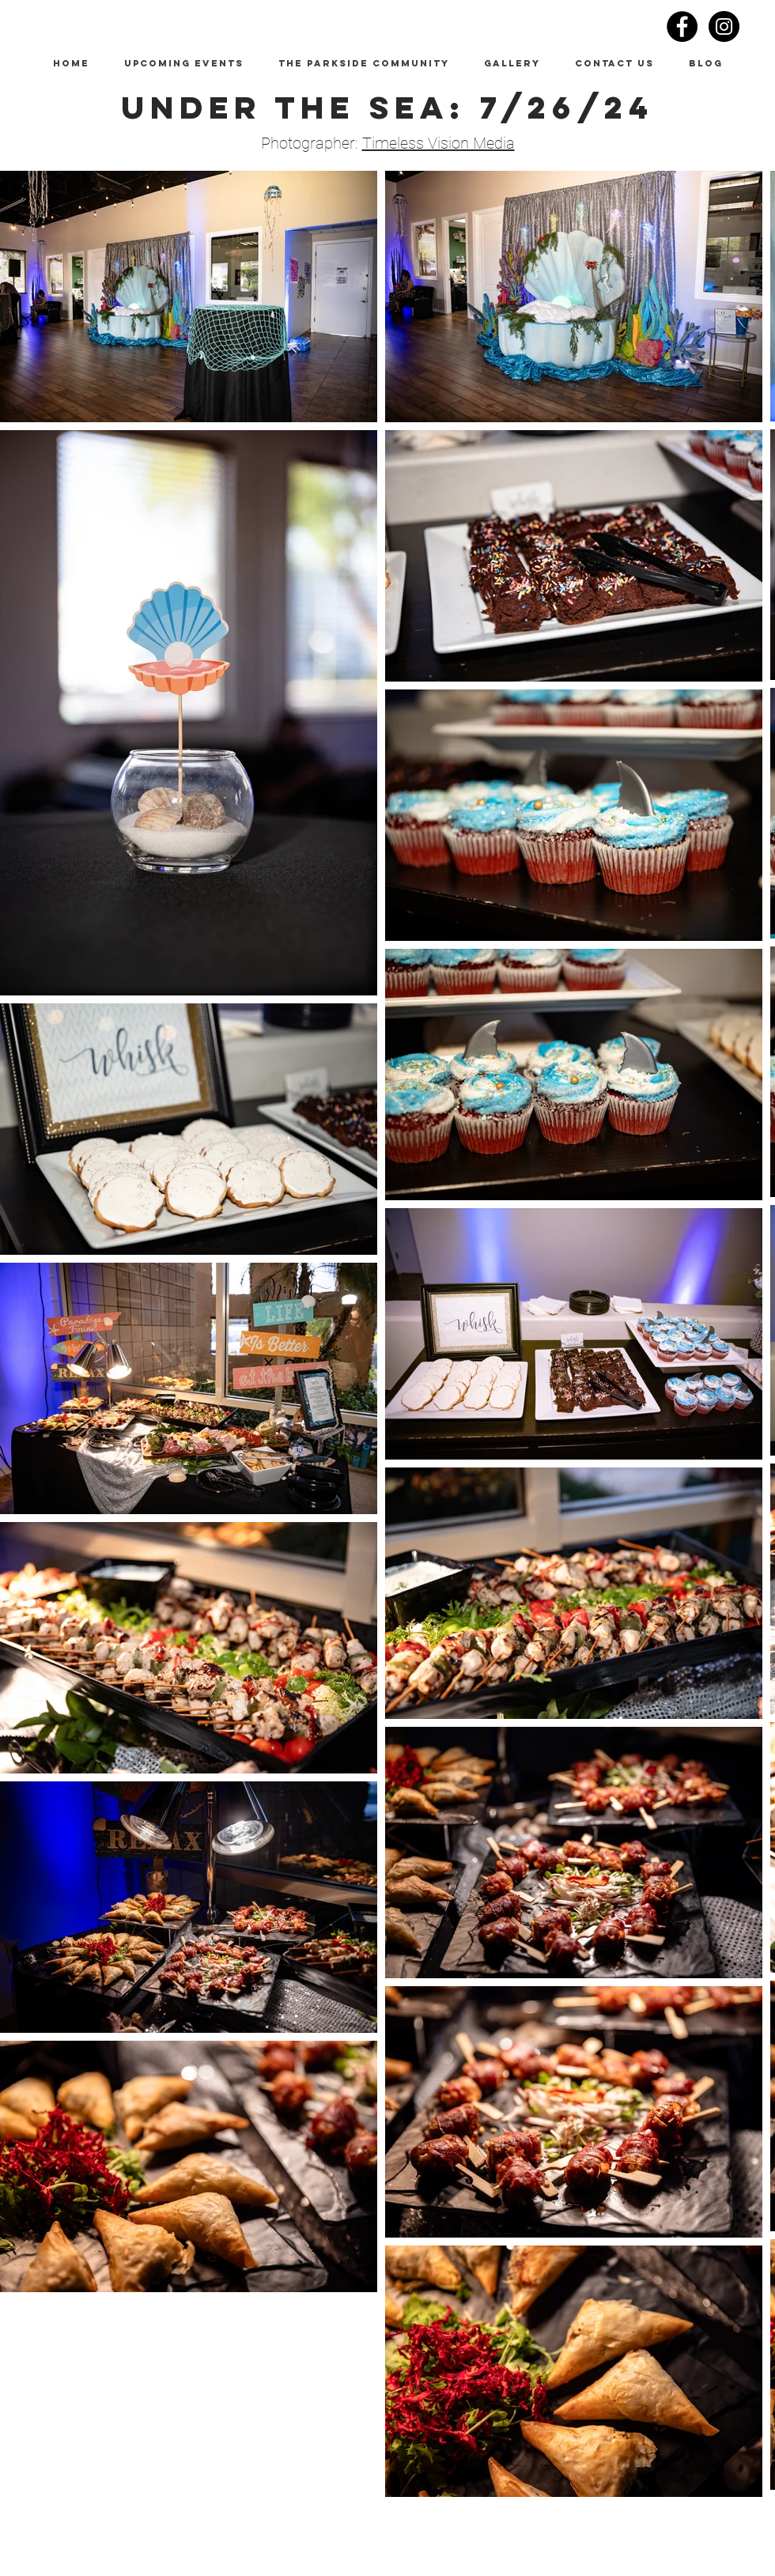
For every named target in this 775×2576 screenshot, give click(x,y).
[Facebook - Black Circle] (682, 26)
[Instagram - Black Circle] (724, 26)
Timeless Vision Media (438, 143)
